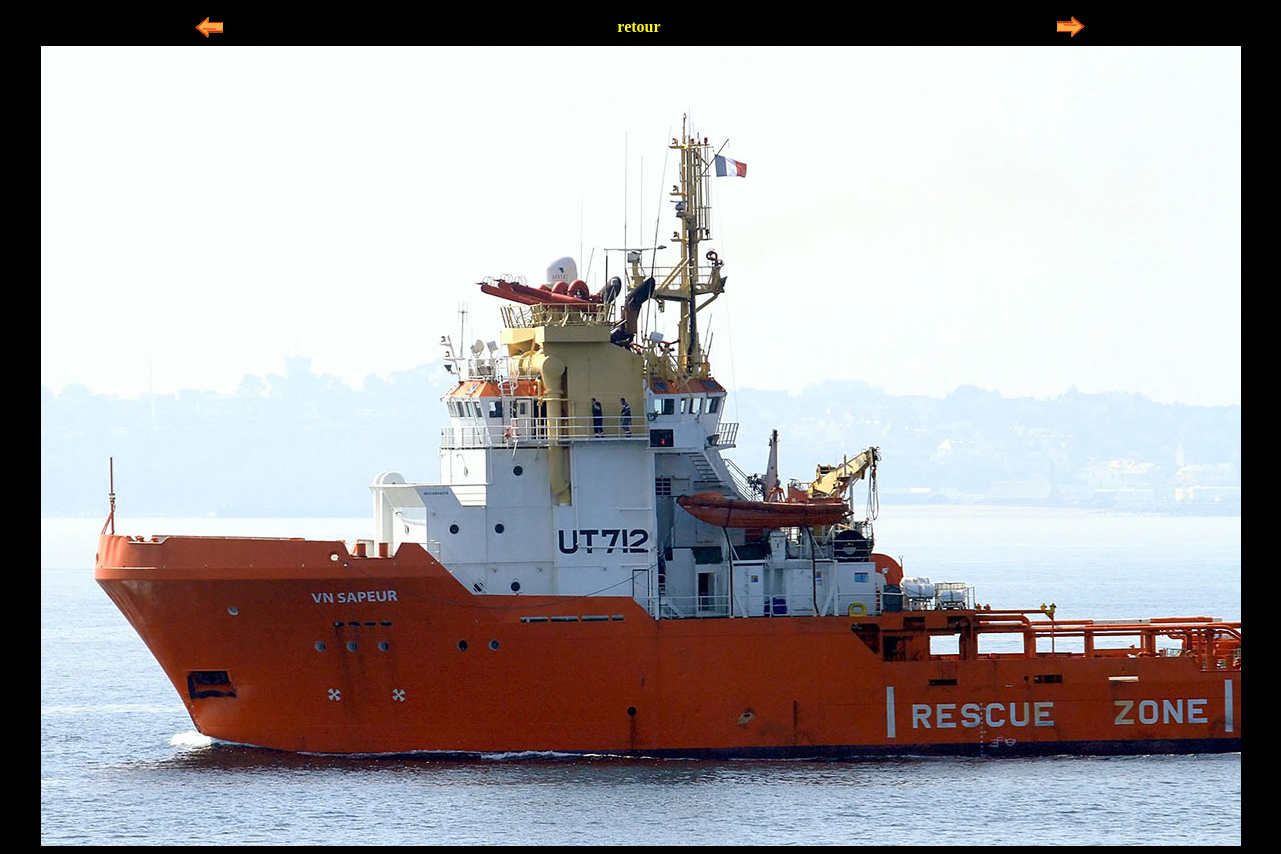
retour (638, 26)
